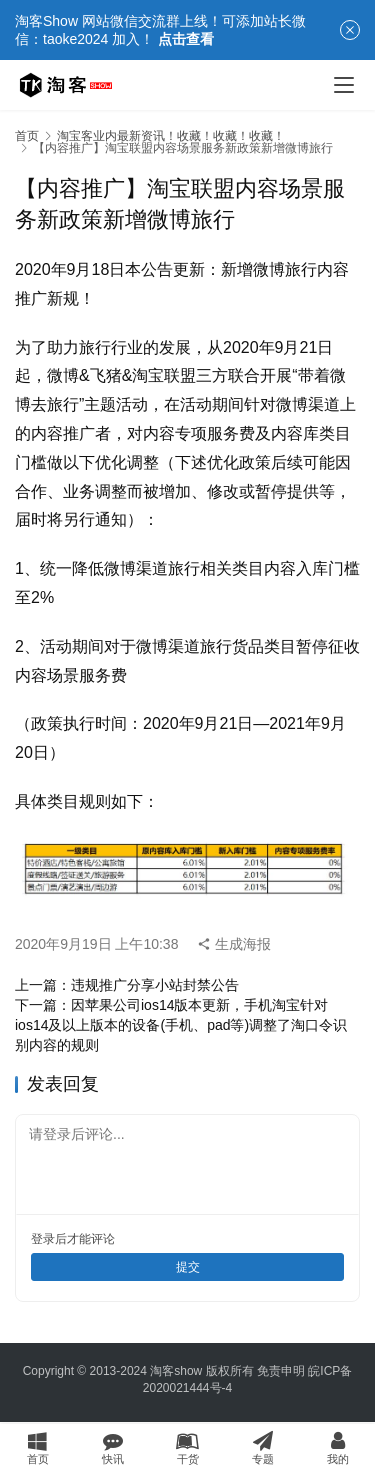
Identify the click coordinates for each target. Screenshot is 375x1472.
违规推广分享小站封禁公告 (155, 985)
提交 (188, 1267)
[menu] (344, 85)
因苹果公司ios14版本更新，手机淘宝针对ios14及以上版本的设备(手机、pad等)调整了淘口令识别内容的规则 (181, 1025)
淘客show (176, 1371)
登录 (43, 1239)
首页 (27, 136)
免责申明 (281, 1371)
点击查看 (186, 39)
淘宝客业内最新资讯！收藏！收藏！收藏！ (171, 136)
